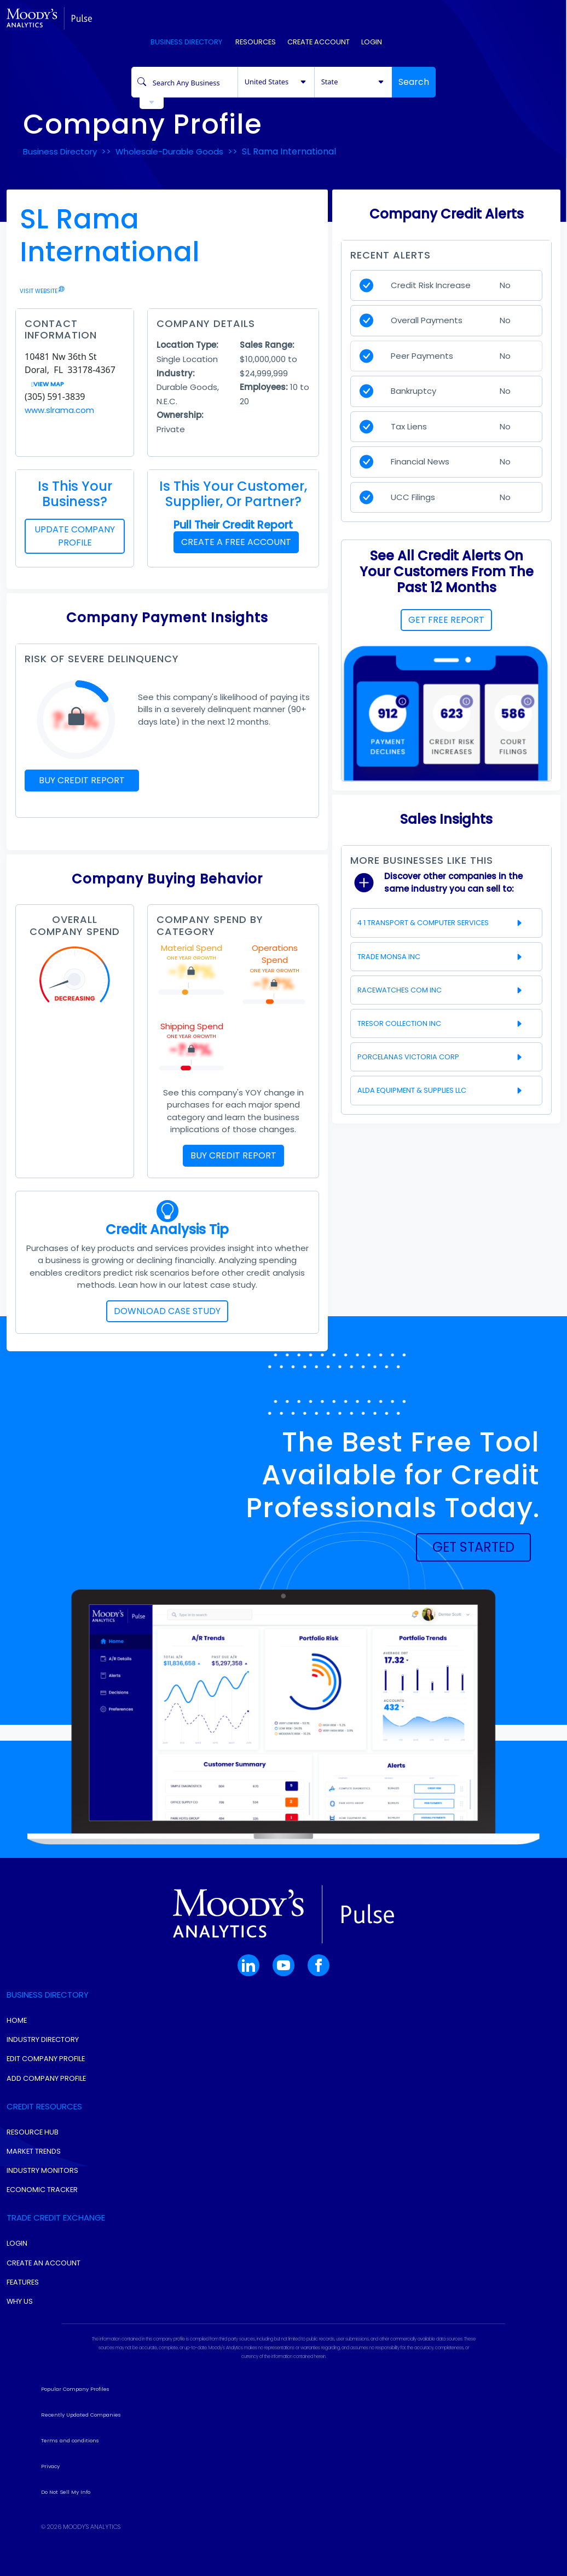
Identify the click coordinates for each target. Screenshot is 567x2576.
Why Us (20, 2301)
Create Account (318, 42)
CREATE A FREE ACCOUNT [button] (236, 542)
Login (371, 42)
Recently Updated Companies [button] (81, 2414)
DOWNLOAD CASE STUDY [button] (167, 1311)
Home (17, 2020)
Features (23, 2282)
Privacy (50, 2466)
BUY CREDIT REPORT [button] (82, 780)
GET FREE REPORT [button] (446, 619)
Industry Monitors (42, 2170)
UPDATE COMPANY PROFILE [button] (74, 536)
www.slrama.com (59, 410)
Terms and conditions (70, 2440)
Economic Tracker (42, 2189)
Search (413, 82)
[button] (473, 1547)
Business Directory (185, 42)
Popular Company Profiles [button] (75, 2389)
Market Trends (34, 2151)
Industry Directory (43, 2039)
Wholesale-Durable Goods (169, 151)
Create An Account (43, 2263)
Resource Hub (33, 2132)
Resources (255, 42)
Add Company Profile (46, 2078)
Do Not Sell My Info (65, 2491)
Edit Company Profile (46, 2058)
